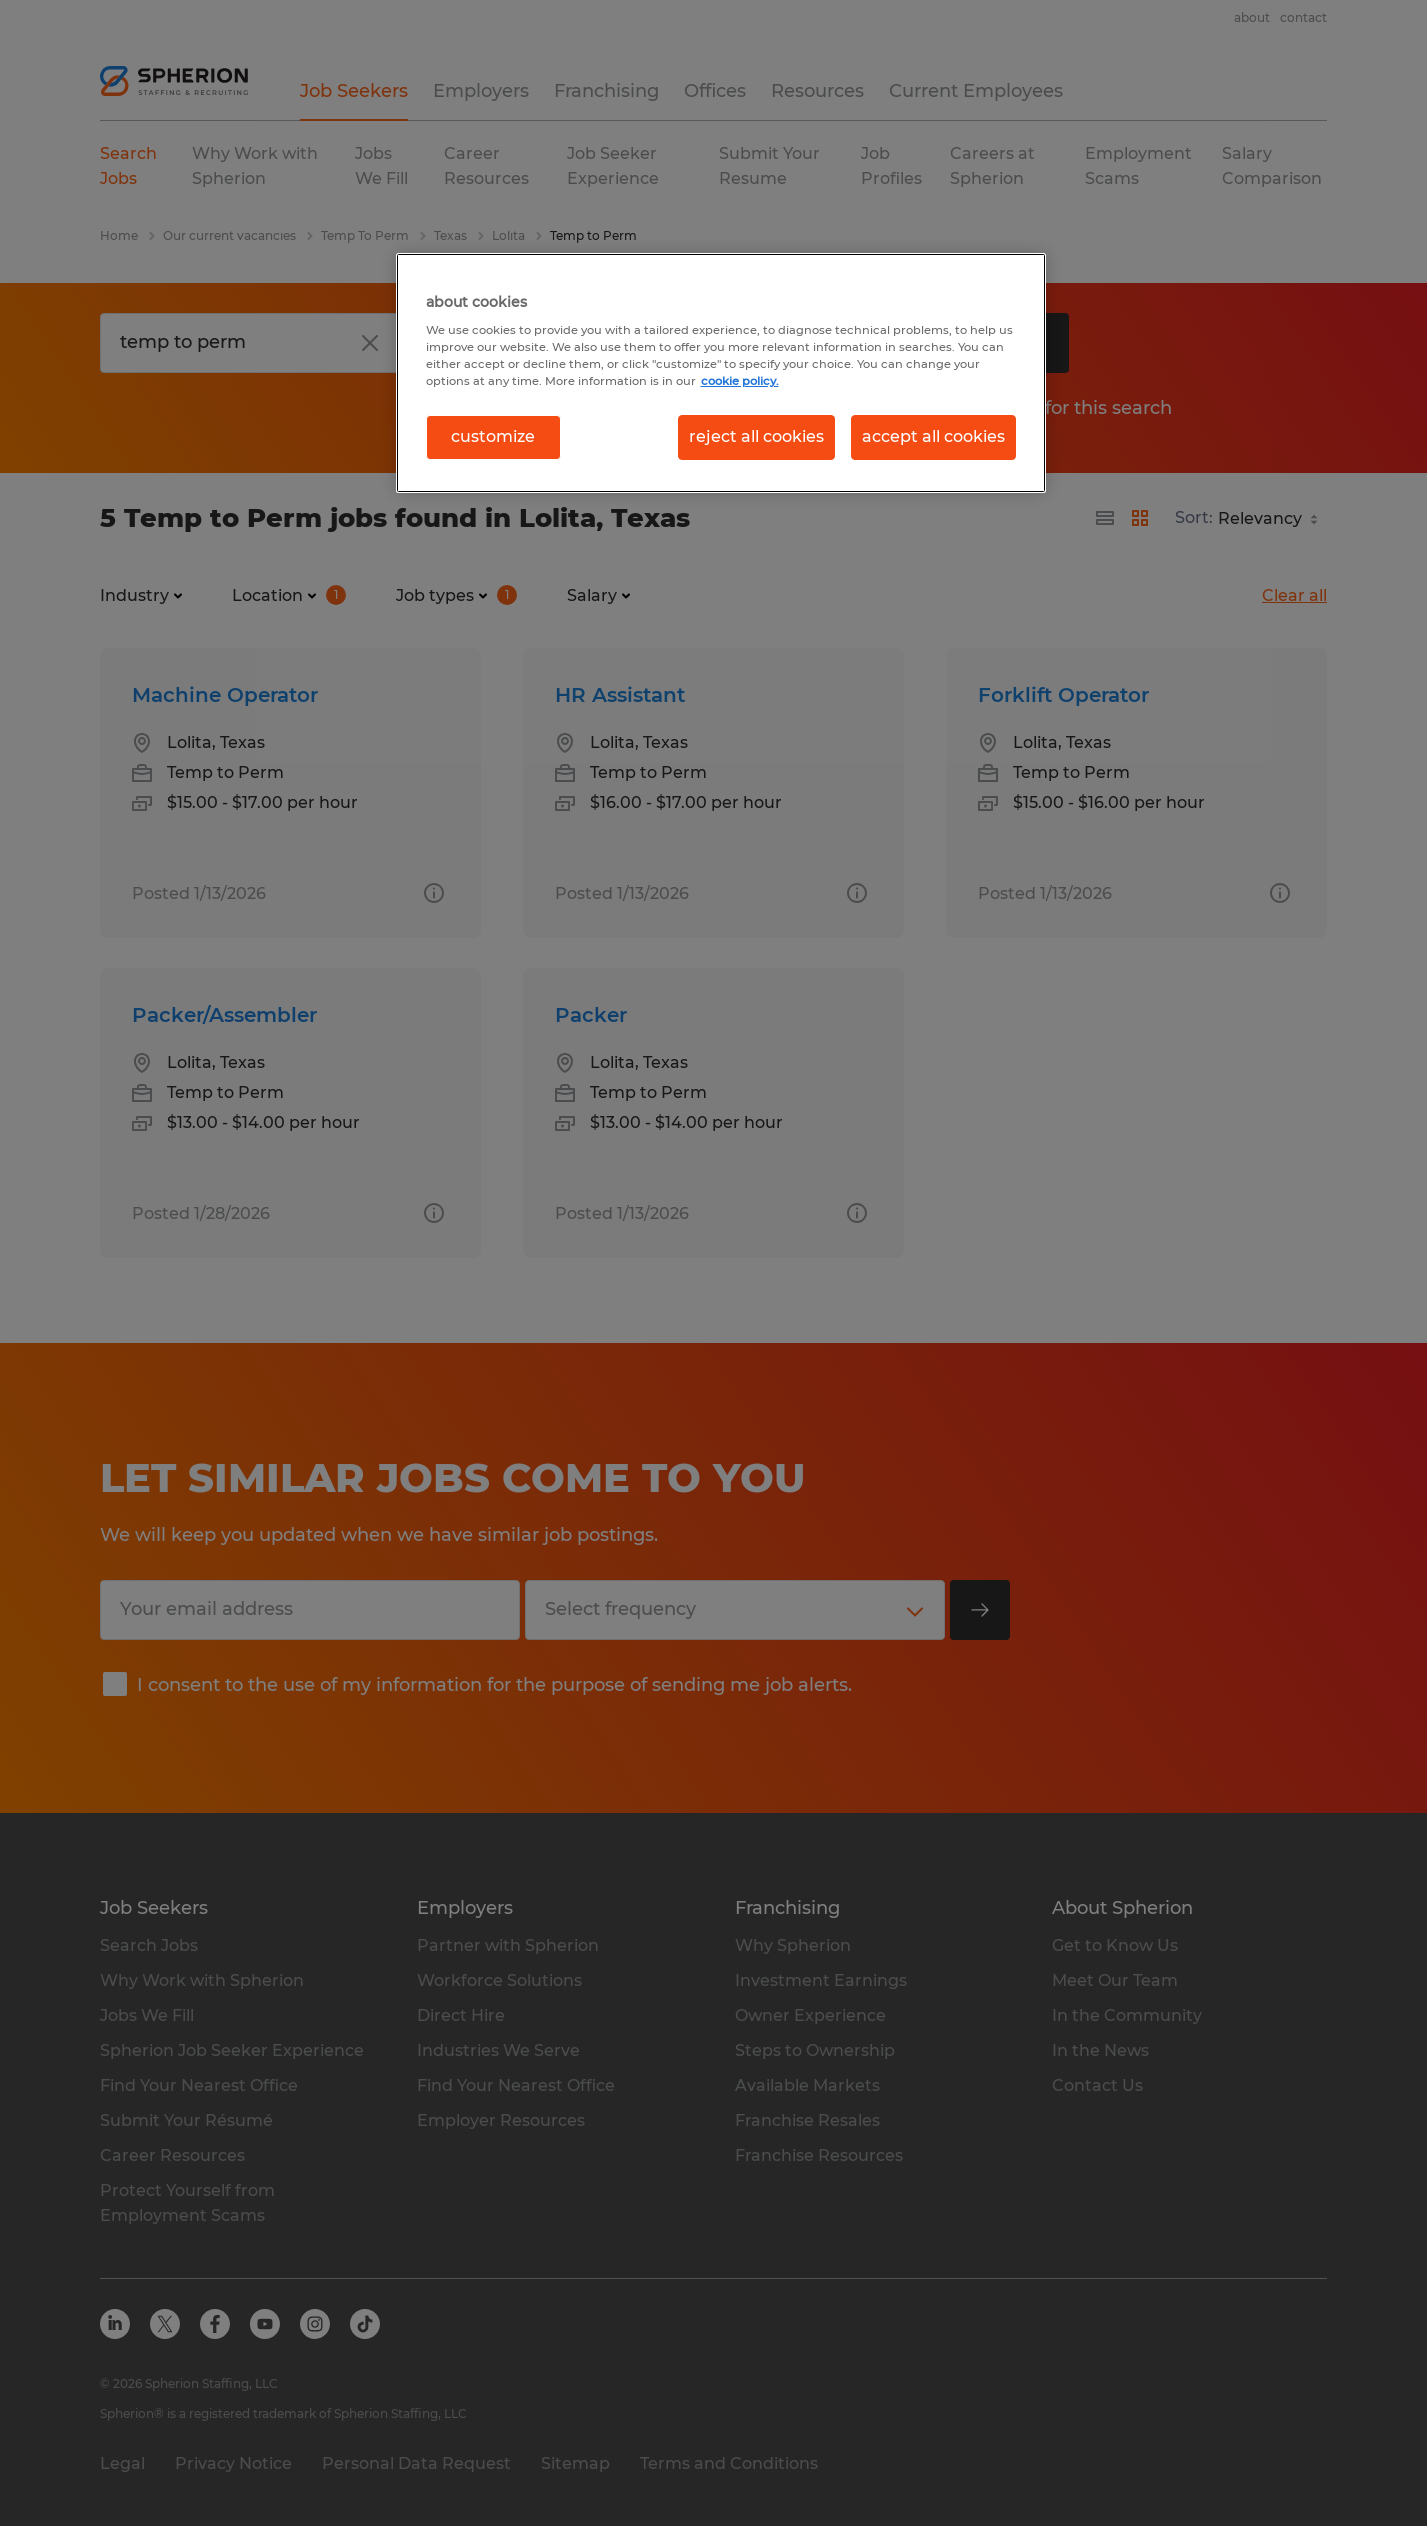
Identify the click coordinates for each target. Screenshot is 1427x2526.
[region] (721, 373)
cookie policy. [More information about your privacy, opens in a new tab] (740, 381)
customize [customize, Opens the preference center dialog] (493, 436)
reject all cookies (756, 436)
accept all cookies (933, 436)
